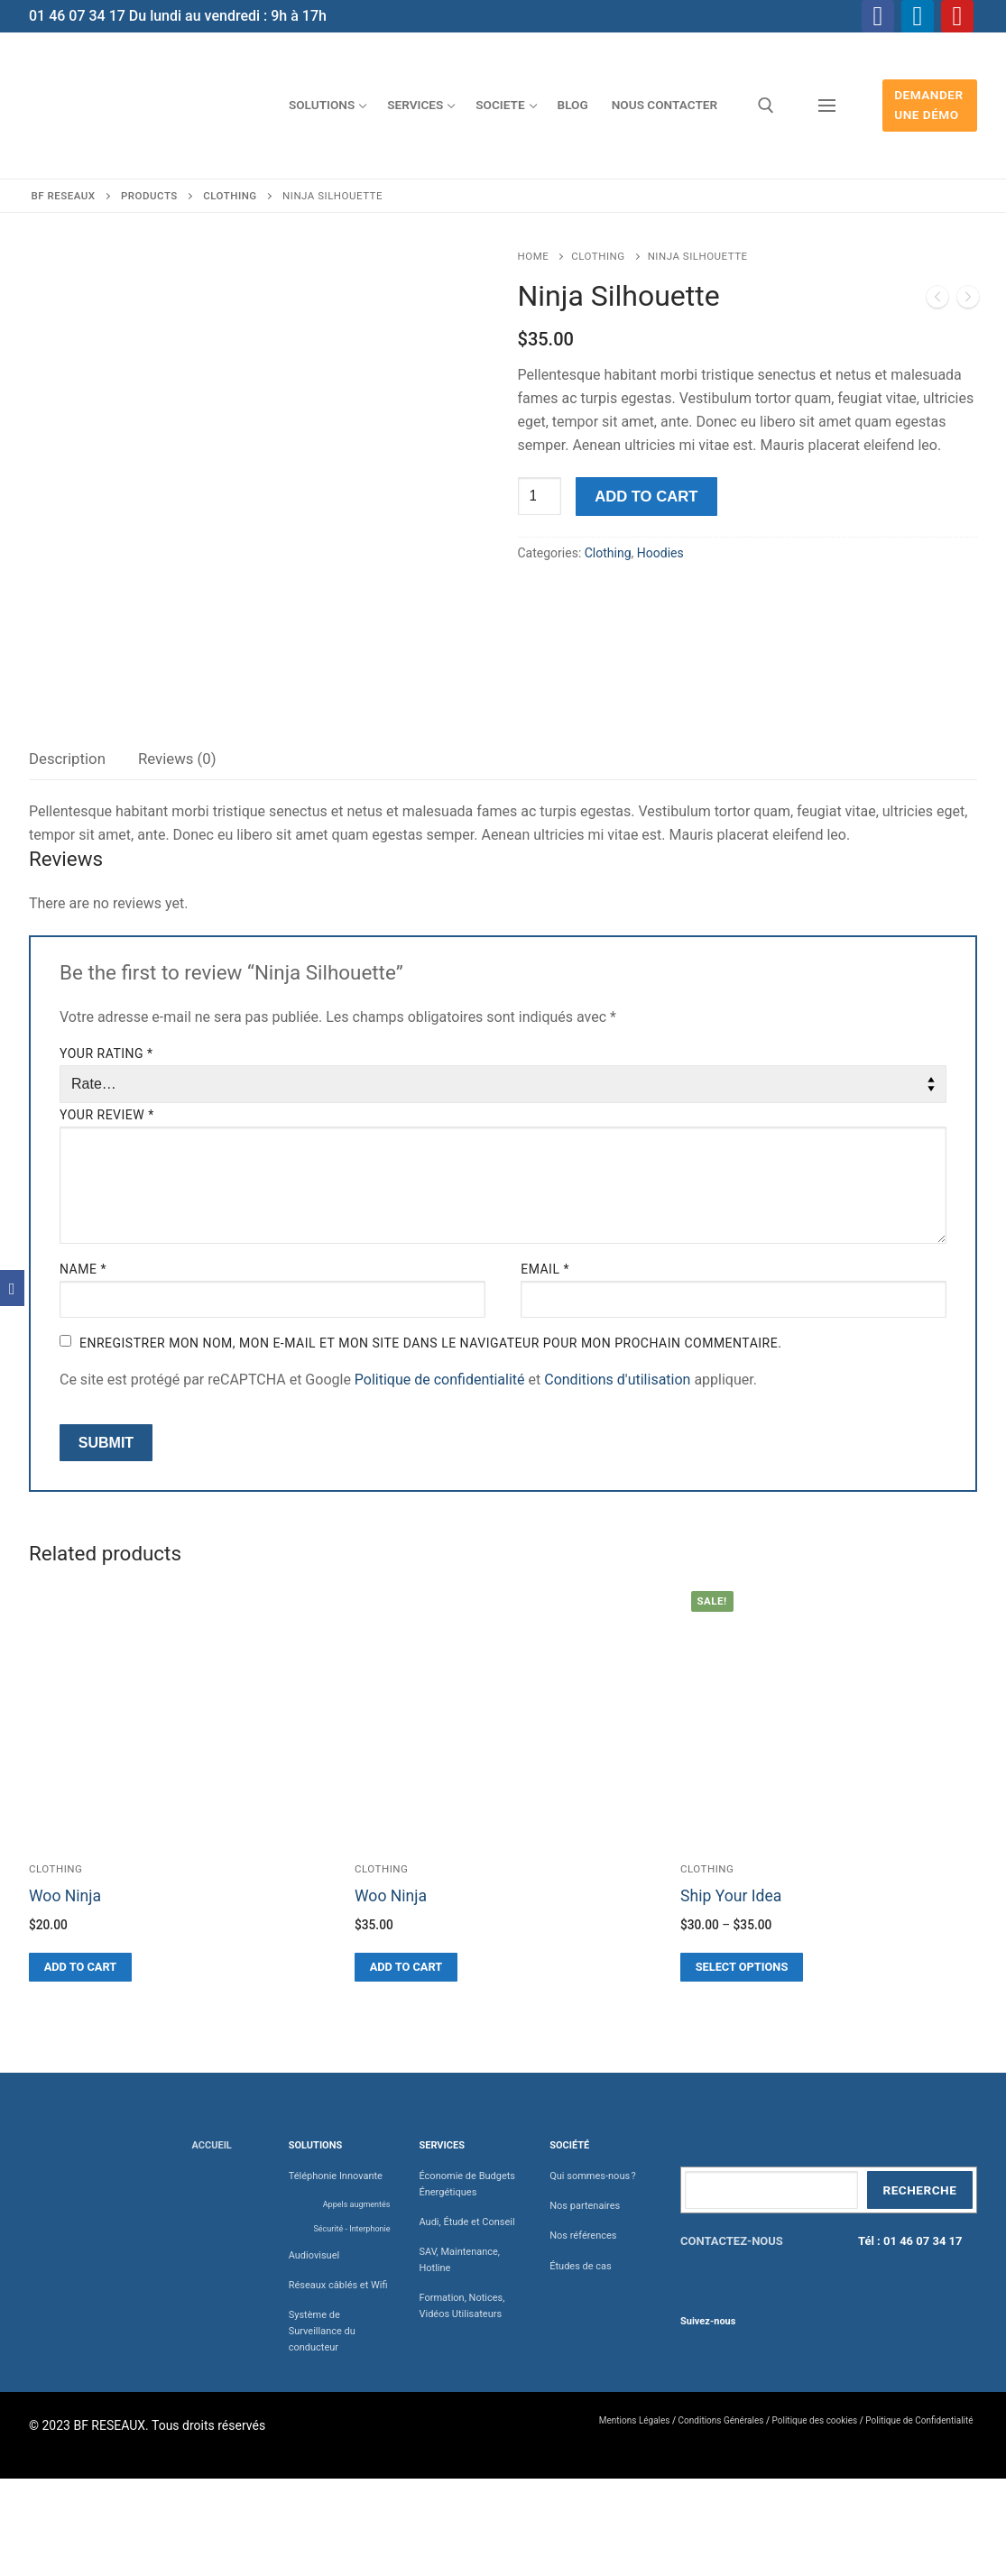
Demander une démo (928, 104)
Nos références (582, 2235)
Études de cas (580, 2266)
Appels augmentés (357, 2204)
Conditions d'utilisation (617, 1379)
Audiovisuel (314, 2255)
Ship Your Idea (730, 1896)
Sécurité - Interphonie (351, 2228)
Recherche (919, 2190)
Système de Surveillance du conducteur (322, 2331)
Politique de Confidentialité (919, 2420)
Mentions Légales (634, 2420)
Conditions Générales (721, 2420)
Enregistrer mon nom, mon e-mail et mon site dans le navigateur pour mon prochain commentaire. (430, 1343)
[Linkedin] (917, 16)
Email (545, 1269)
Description (67, 759)
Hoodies (660, 553)
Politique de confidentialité (440, 1379)
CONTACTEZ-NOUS (731, 2241)
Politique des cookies (815, 2420)
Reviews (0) (177, 759)
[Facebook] (878, 16)
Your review (107, 1115)
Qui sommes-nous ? (592, 2176)
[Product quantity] (539, 496)
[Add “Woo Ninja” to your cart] (80, 1967)
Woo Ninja (65, 1896)
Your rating (106, 1053)
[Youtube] (957, 16)
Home (533, 256)
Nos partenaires (584, 2206)
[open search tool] (766, 105)
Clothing (597, 256)
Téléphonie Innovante (336, 2176)
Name (83, 1269)
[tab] (67, 760)
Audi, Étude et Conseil (466, 2222)
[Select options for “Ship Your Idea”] (741, 1967)
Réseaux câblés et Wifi (338, 2285)
